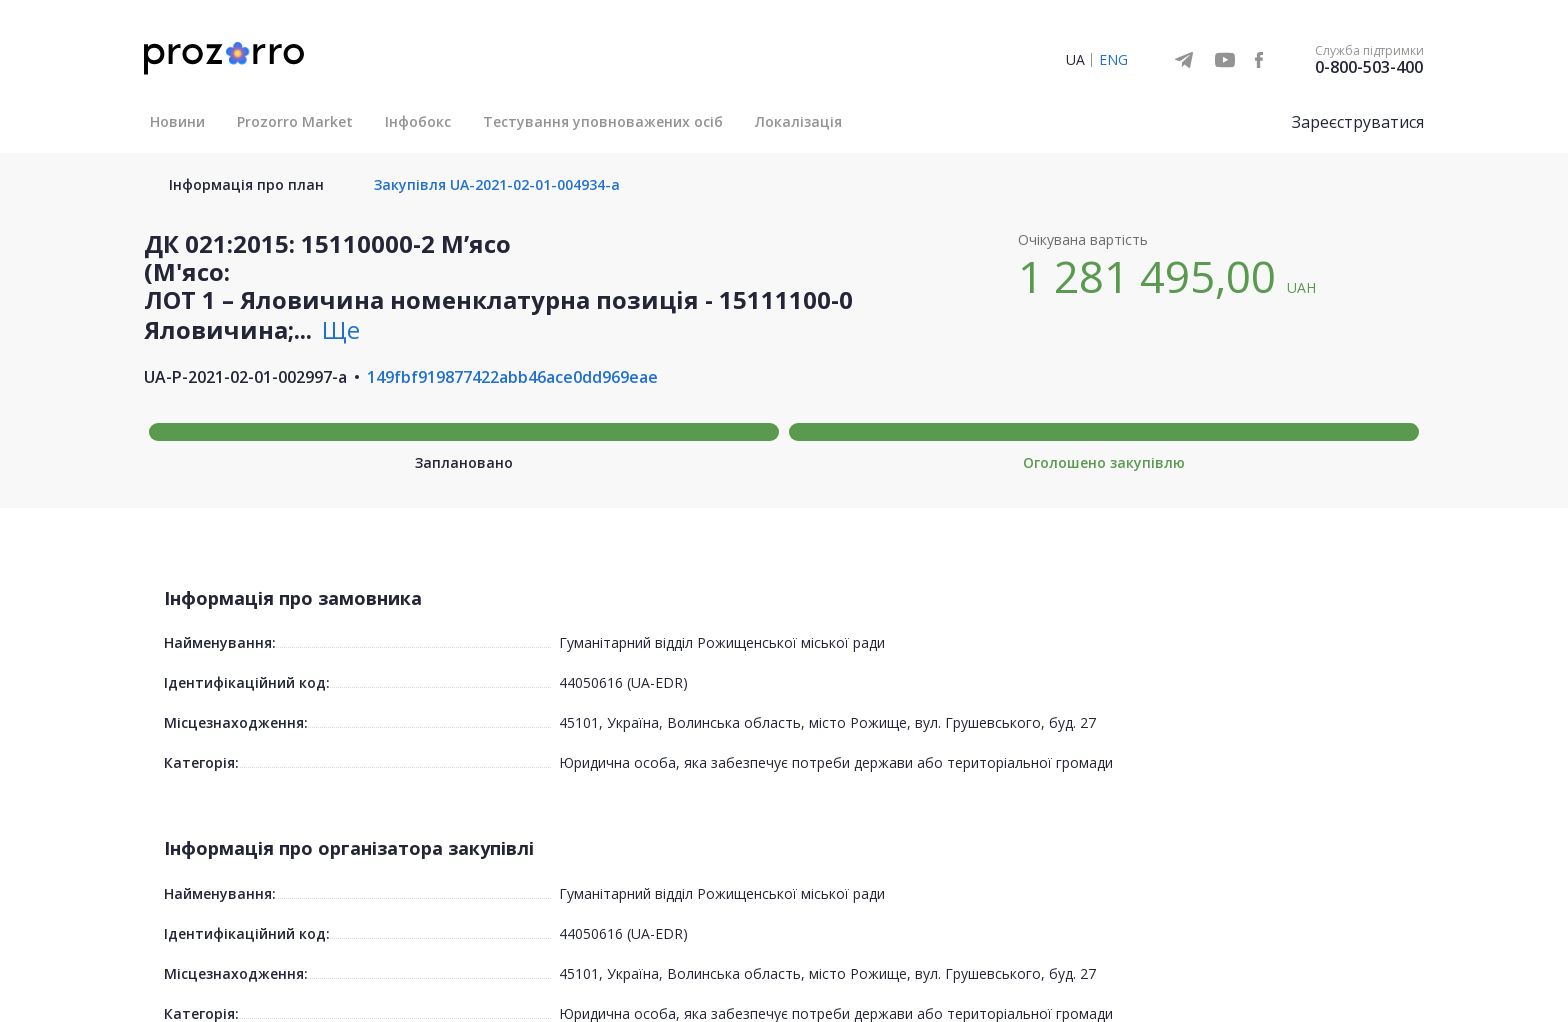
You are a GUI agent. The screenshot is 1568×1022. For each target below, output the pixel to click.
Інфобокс (418, 121)
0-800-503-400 (1369, 67)
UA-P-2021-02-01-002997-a (245, 377)
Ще (341, 329)
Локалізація (798, 121)
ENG (1113, 59)
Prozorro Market (295, 121)
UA (1075, 59)
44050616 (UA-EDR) (623, 682)
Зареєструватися (1358, 122)
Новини (177, 121)
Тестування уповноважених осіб (603, 121)
